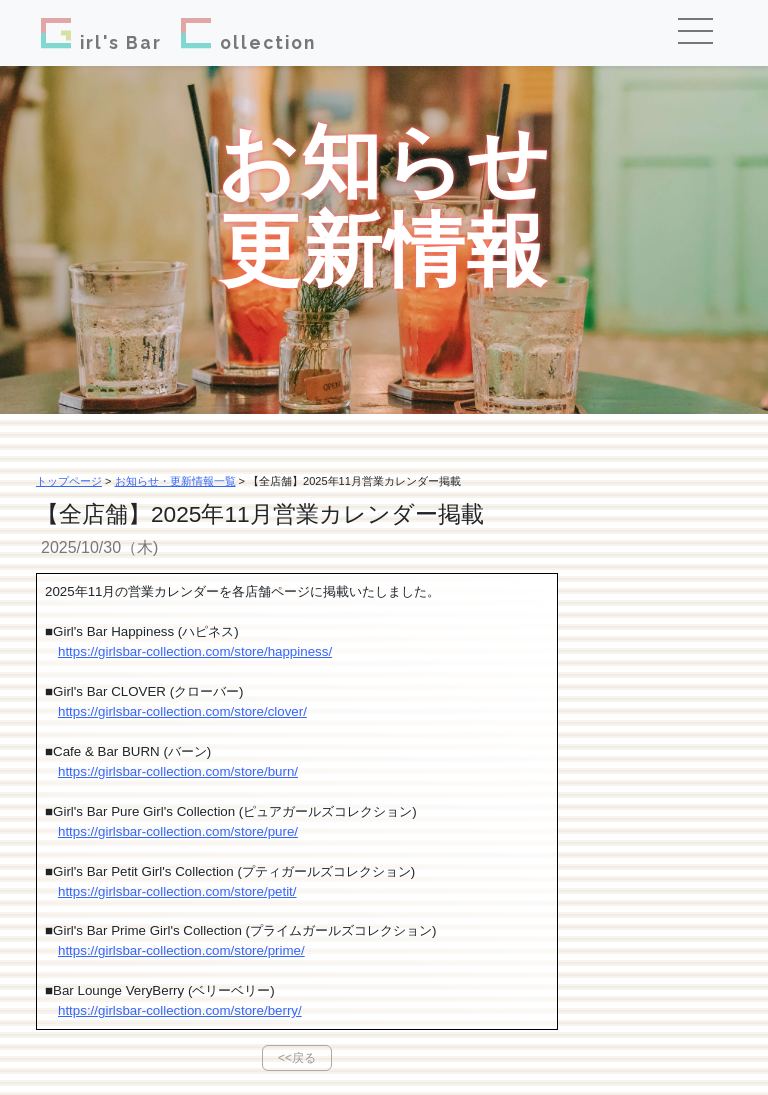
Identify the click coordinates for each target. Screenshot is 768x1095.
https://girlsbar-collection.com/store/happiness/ (195, 651)
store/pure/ (266, 831)
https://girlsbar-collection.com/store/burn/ (178, 771)
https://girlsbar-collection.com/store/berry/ (180, 1010)
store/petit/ (265, 891)
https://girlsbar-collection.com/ (146, 831)
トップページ (69, 481)
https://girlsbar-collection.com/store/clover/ (182, 711)
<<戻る (297, 1058)
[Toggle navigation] (703, 33)
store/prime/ (269, 950)
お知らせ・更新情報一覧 (175, 481)
